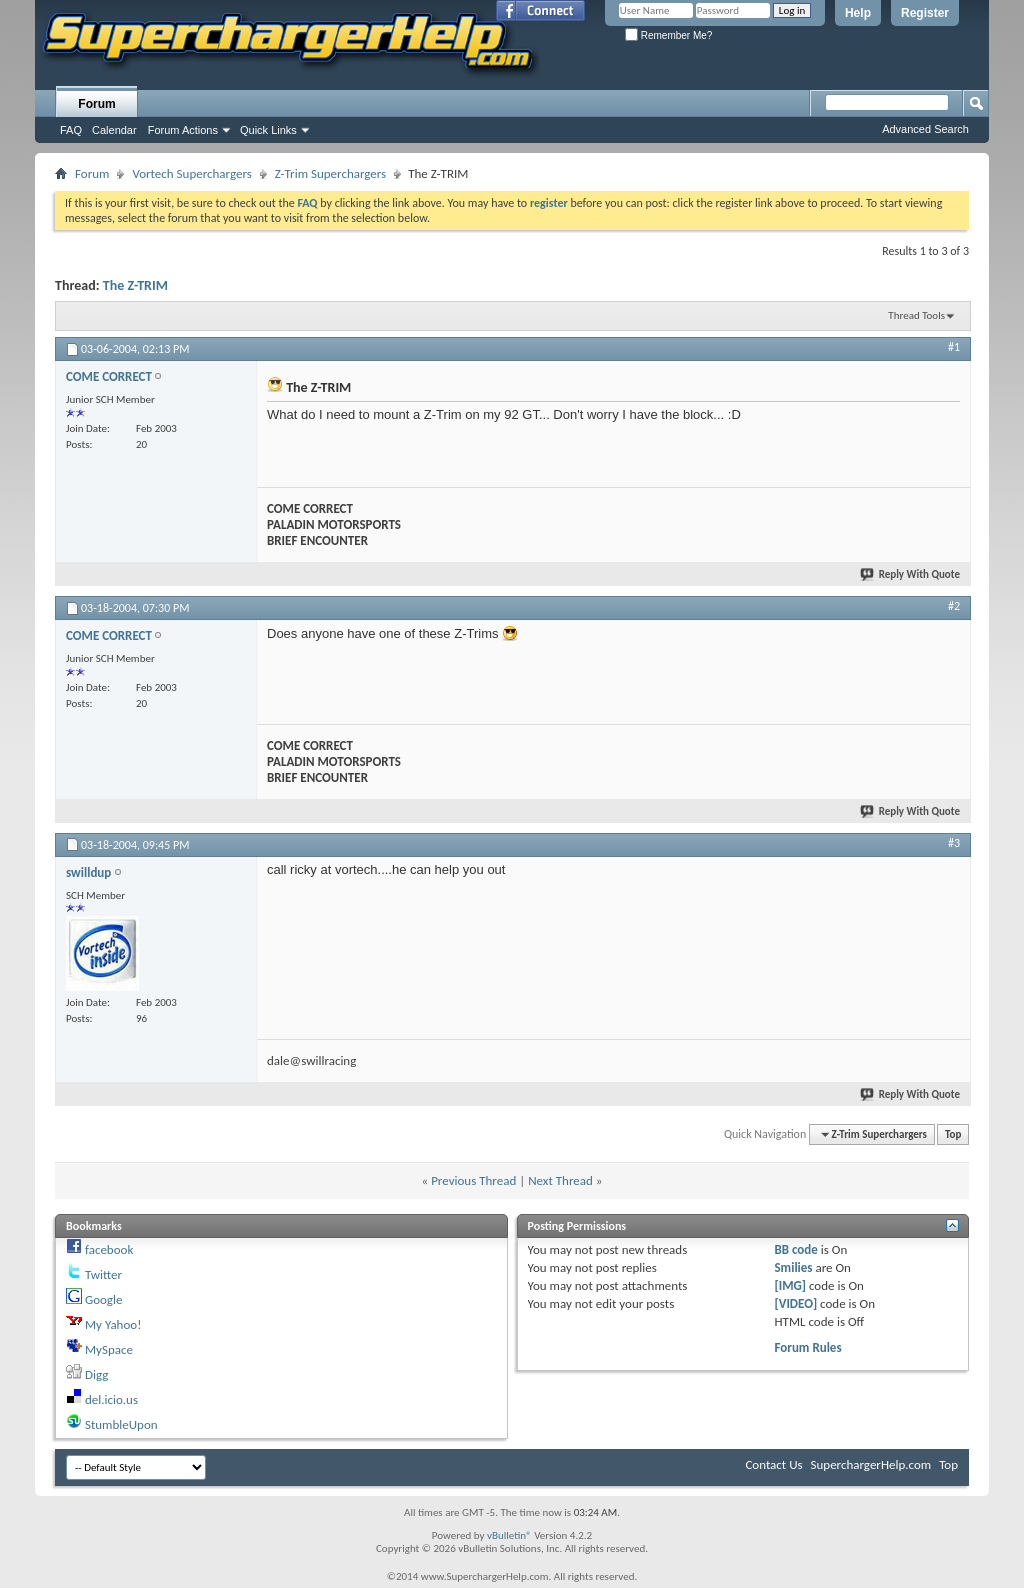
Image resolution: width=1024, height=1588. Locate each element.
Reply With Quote (911, 574)
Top (953, 1134)
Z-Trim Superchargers (330, 173)
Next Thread (560, 1180)
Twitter (103, 1274)
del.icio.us (111, 1399)
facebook (109, 1249)
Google (103, 1299)
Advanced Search (925, 129)
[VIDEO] (795, 1303)
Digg (96, 1374)
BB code (795, 1249)
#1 (954, 347)
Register (925, 13)
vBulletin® (509, 1535)
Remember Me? (668, 35)
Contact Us (773, 1464)
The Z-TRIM (135, 285)
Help (858, 13)
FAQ (71, 130)
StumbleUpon (121, 1424)
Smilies (793, 1267)
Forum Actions (183, 130)
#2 (954, 606)
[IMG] (790, 1285)
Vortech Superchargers (191, 173)
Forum (96, 104)
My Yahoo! (113, 1324)
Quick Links (268, 130)
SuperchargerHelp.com (871, 1464)
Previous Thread (473, 1180)
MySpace (109, 1349)
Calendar (114, 130)
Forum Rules (807, 1347)
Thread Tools (916, 315)
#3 (954, 843)
